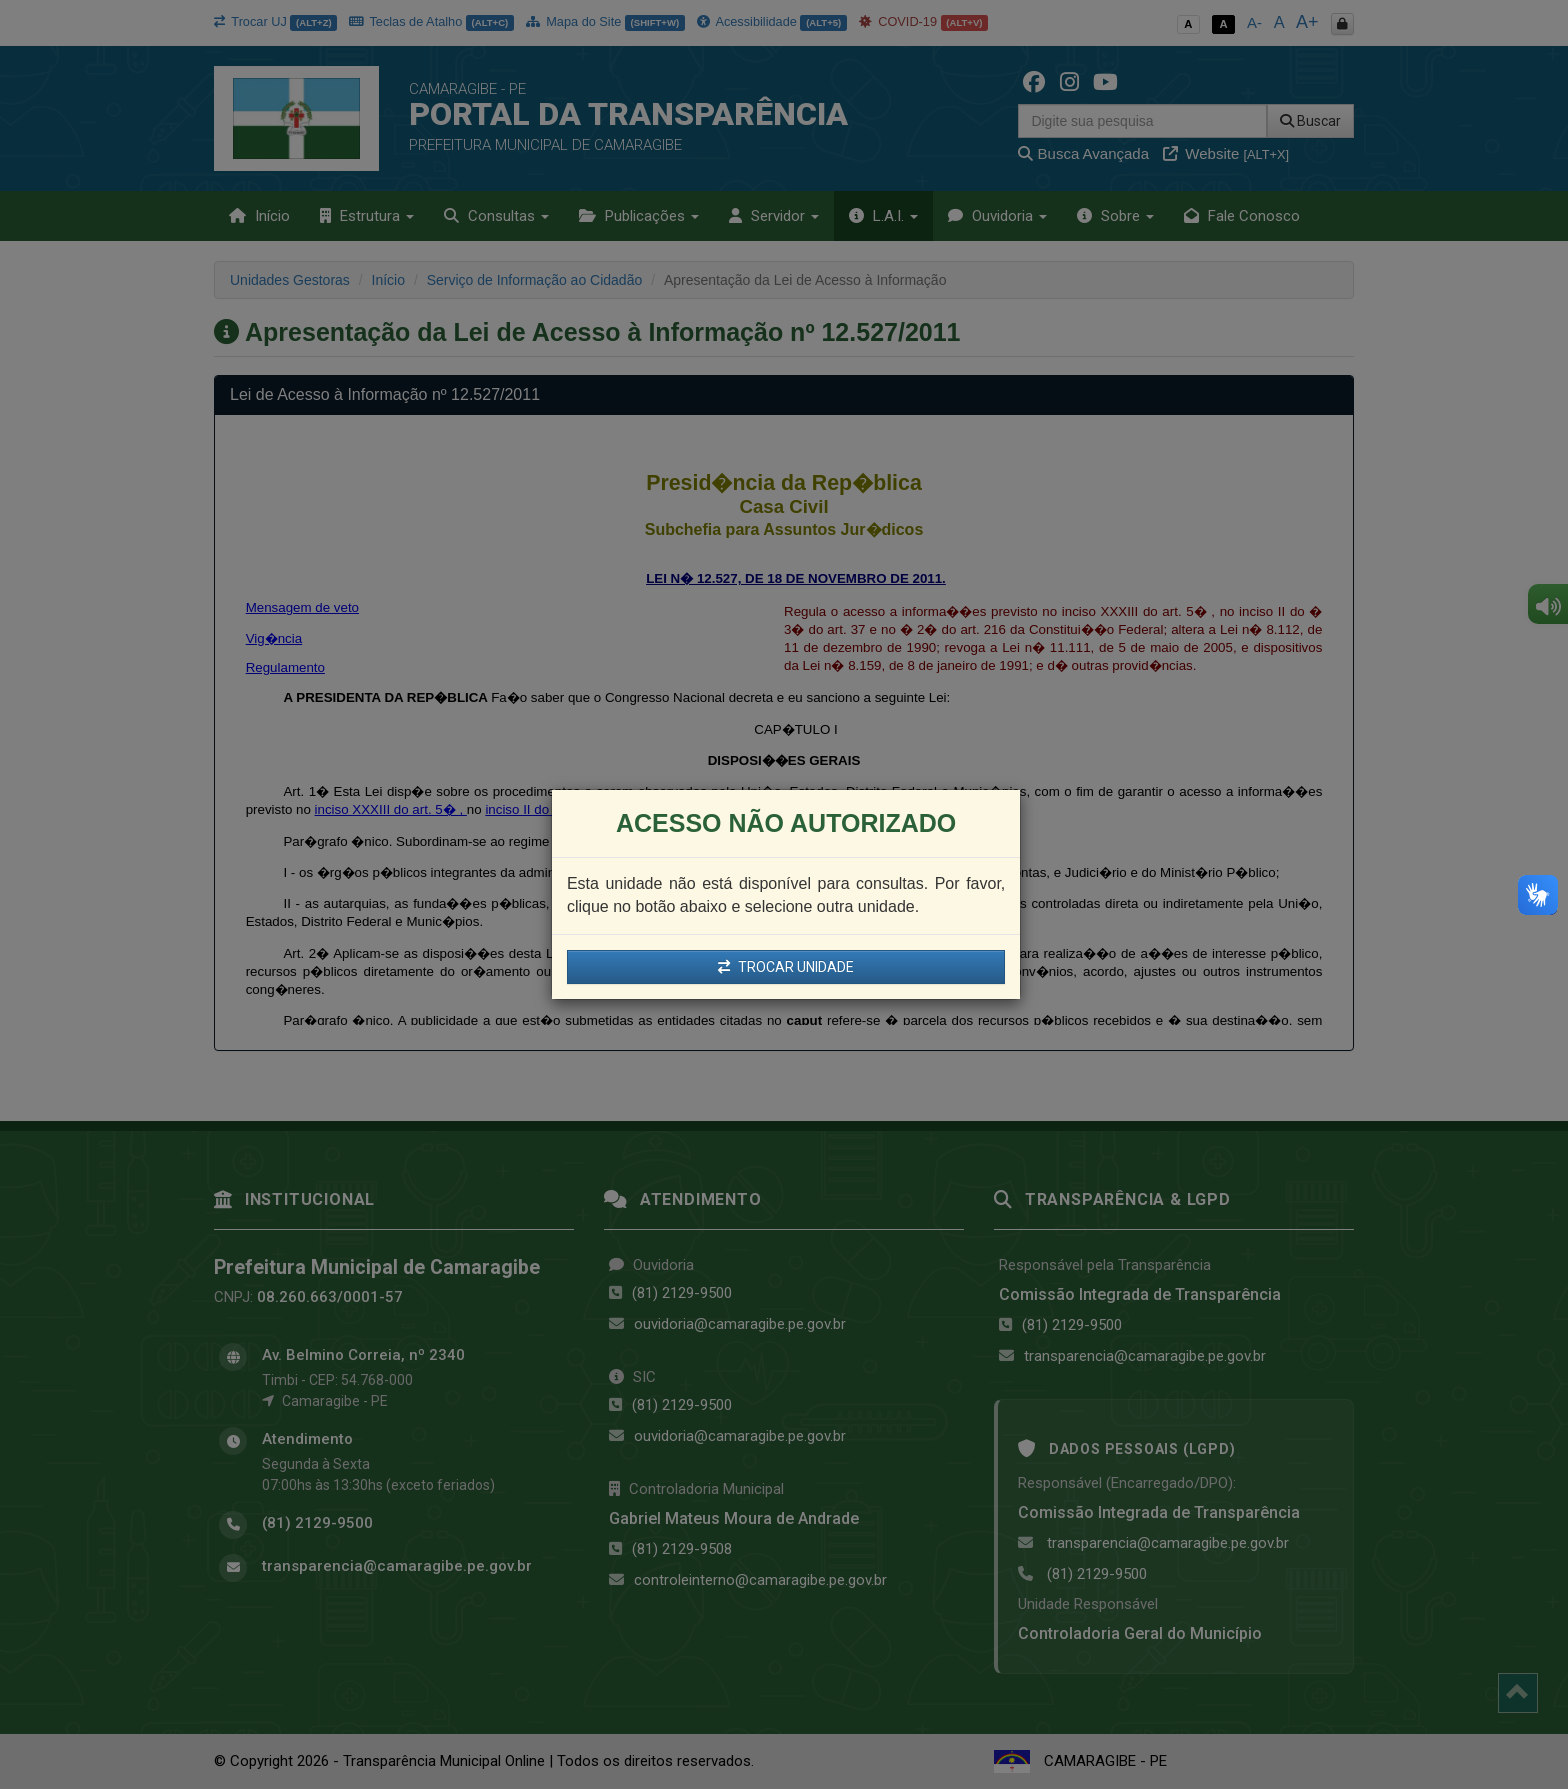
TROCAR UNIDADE (786, 967)
